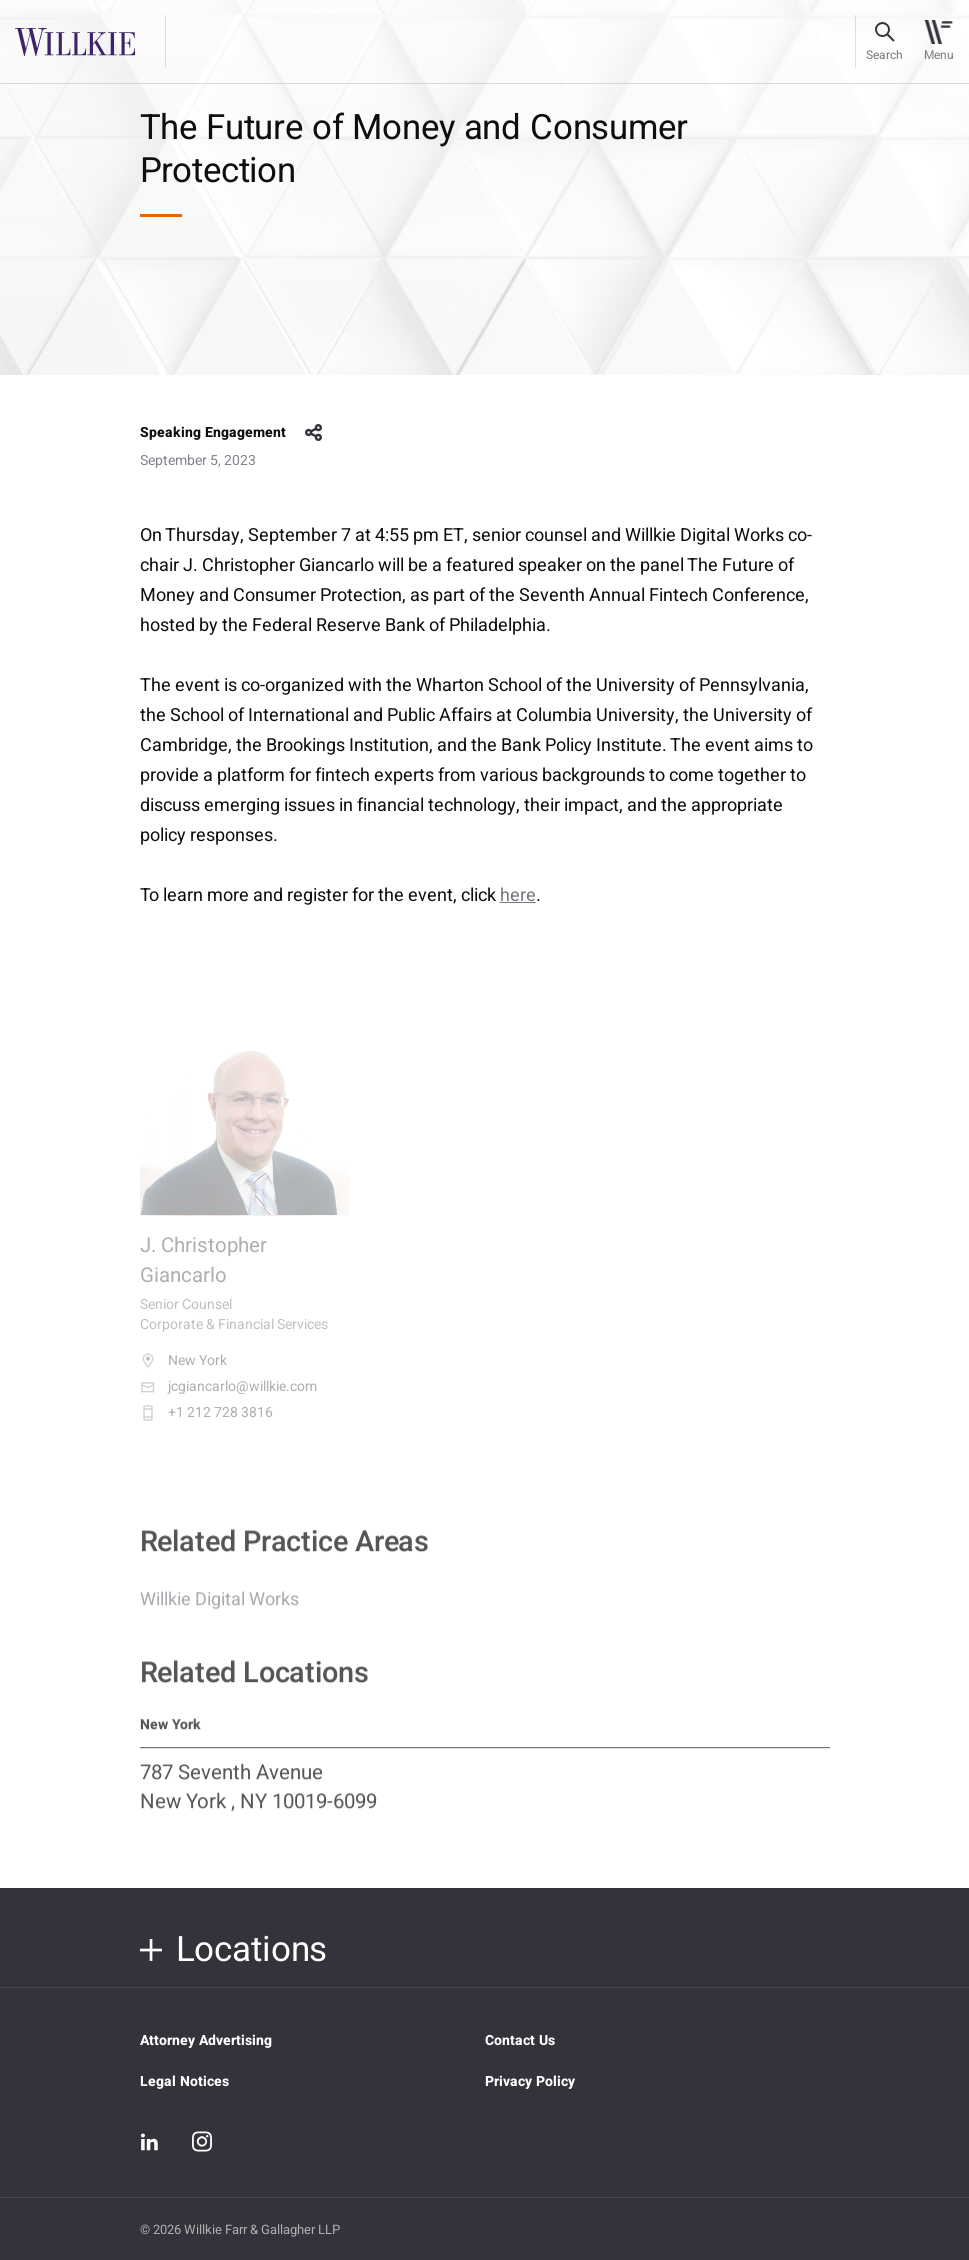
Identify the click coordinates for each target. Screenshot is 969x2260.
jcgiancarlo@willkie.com (228, 1400)
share (314, 433)
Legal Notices (184, 2081)
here (518, 895)
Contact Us (520, 2040)
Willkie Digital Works (219, 1609)
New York (183, 1374)
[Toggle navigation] (938, 42)
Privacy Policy (530, 2081)
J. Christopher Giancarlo (203, 1274)
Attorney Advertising (206, 2040)
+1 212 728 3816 (206, 1426)
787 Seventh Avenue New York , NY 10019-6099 (258, 1799)
